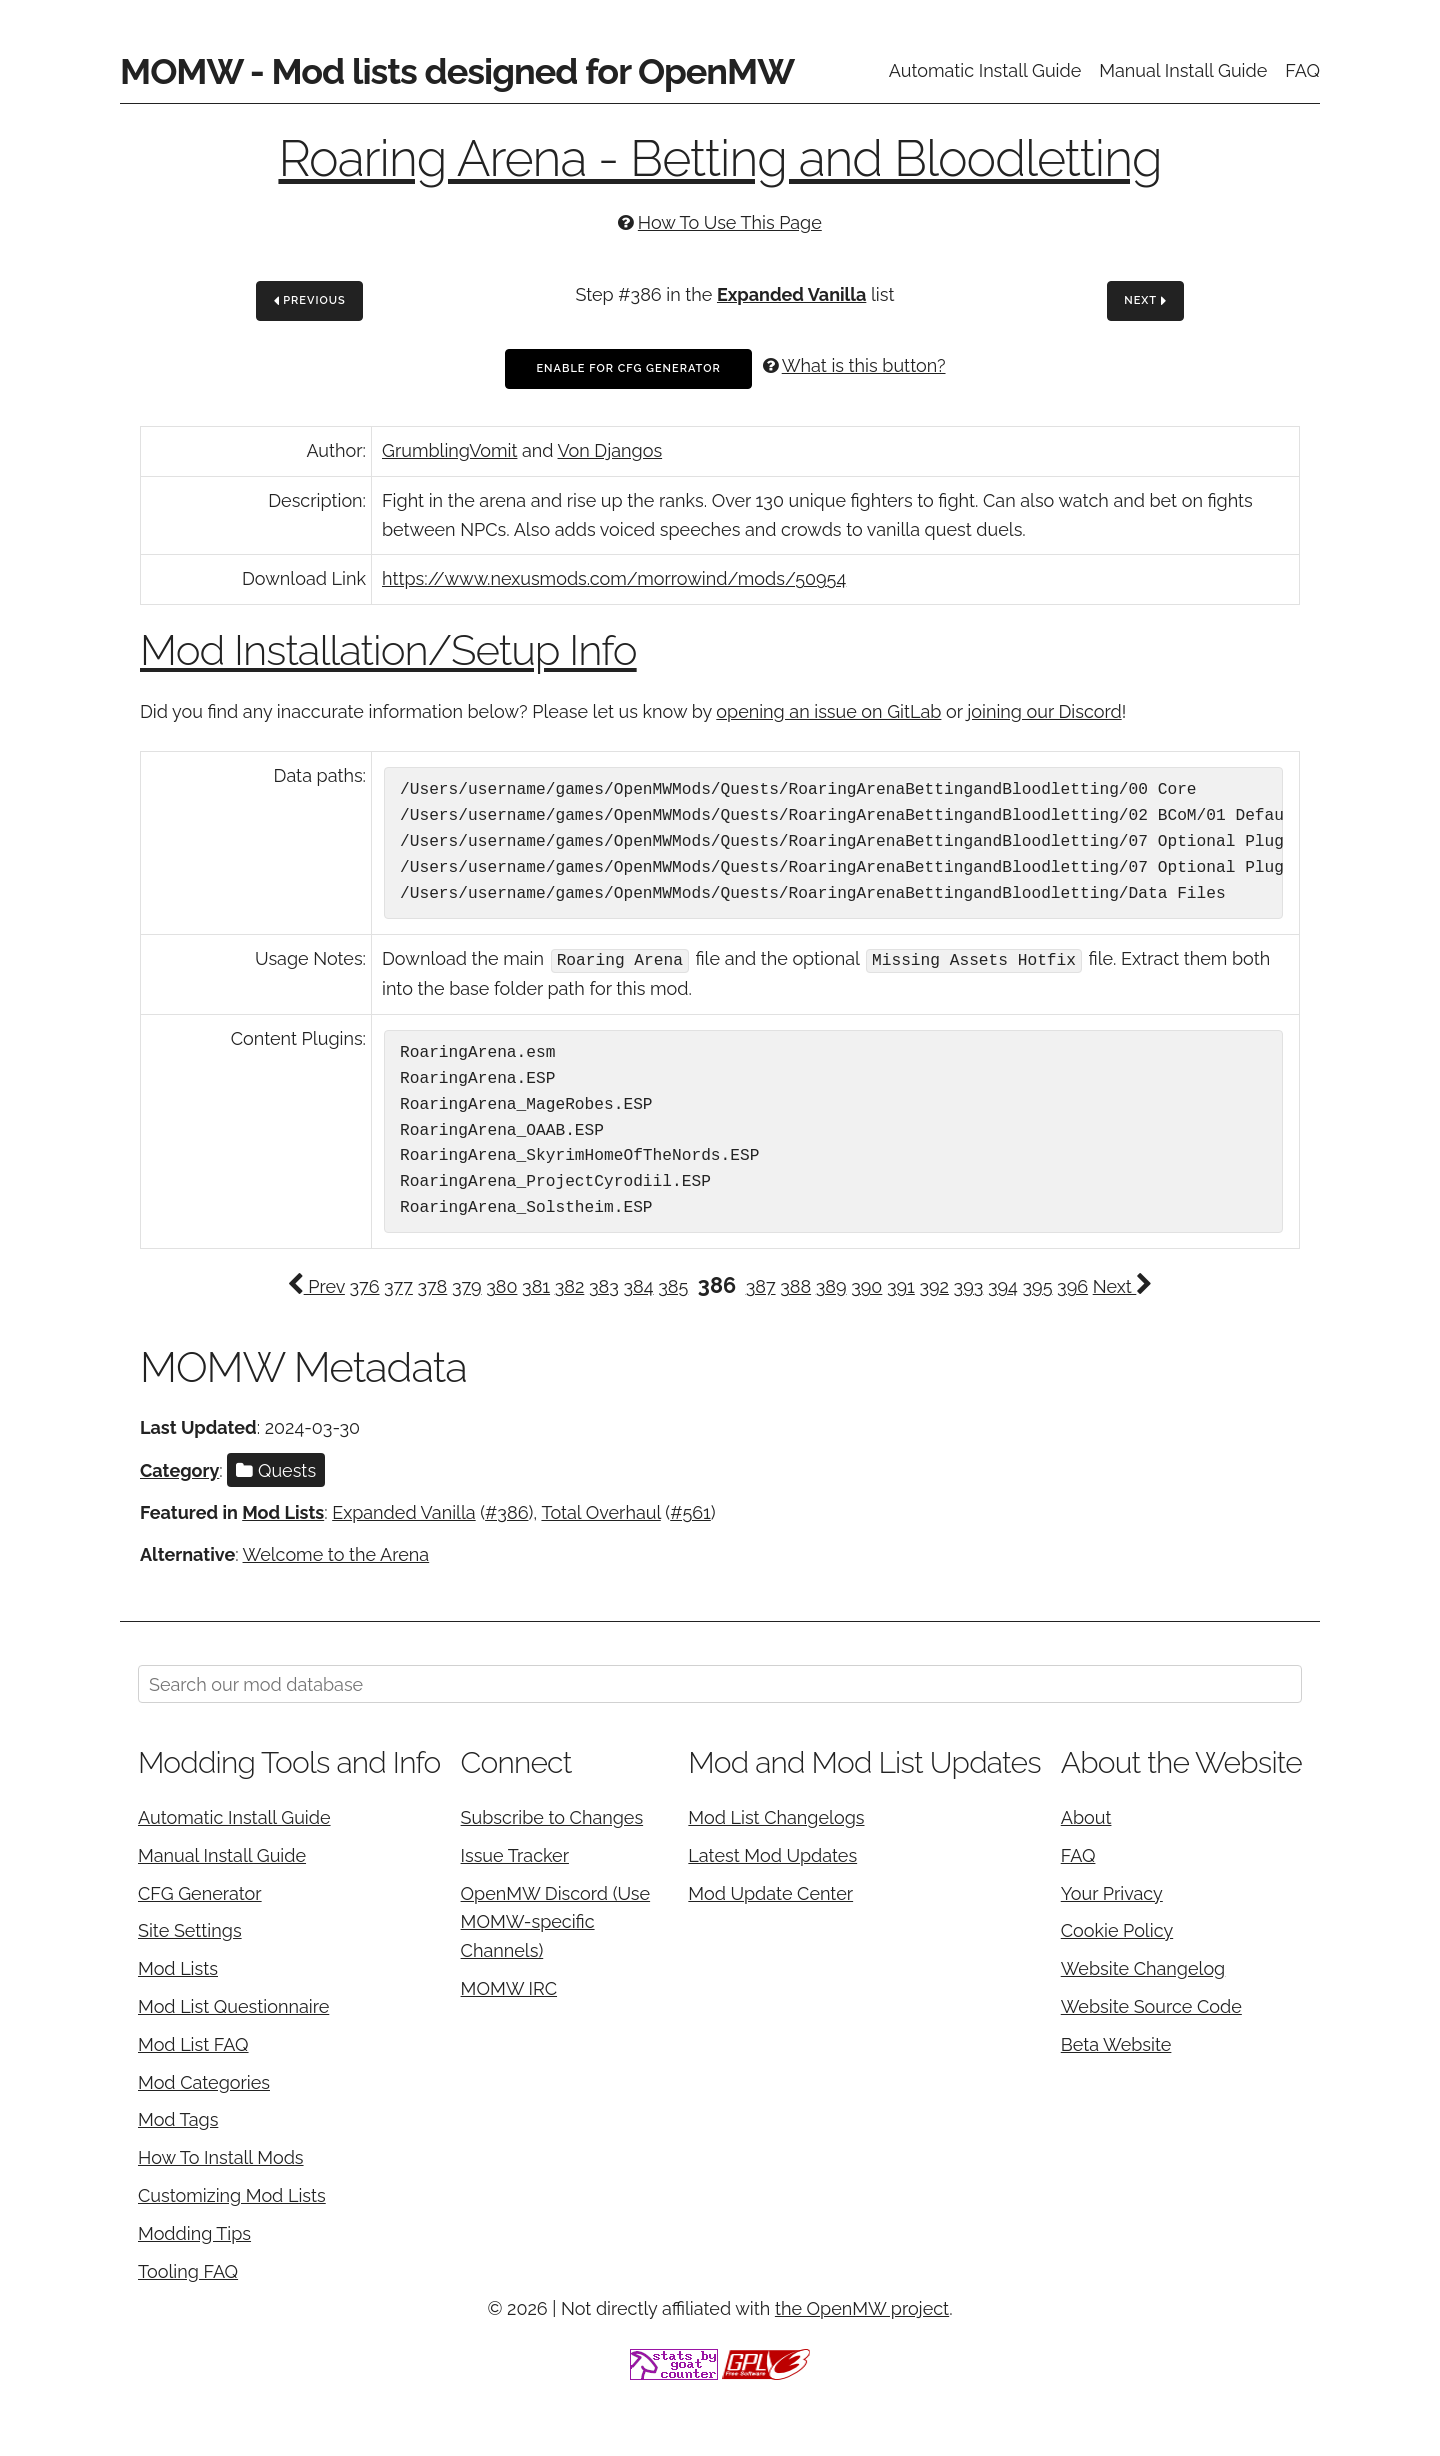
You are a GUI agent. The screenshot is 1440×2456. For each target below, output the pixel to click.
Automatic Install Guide (985, 70)
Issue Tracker (515, 1854)
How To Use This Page (730, 222)
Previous (310, 301)
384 (638, 1285)
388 (795, 1285)
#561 (690, 1511)
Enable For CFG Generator (628, 368)
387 (761, 1285)
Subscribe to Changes (552, 1816)
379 (467, 1285)
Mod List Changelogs (776, 1816)
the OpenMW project (862, 2307)
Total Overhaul (600, 1511)
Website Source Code (1151, 2005)
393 (969, 1285)
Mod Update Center (770, 1891)
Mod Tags (178, 2118)
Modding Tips (194, 2232)
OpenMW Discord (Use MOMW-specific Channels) (556, 1920)
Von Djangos (610, 450)
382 (570, 1285)
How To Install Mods (221, 2156)
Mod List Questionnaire (233, 2005)
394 (1003, 1285)
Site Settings (190, 1929)
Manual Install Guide (1183, 70)
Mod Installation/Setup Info (388, 650)
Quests (276, 1468)
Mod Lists (283, 1511)
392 (934, 1285)
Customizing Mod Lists (232, 2194)
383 (604, 1285)
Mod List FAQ (193, 2043)
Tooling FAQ (188, 2269)
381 (536, 1285)
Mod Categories (204, 2080)
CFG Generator (200, 1891)
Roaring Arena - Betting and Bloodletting (719, 158)
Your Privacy (1112, 1891)
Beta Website (1116, 2043)
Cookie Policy (1117, 1929)
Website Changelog (1143, 1967)
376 (364, 1285)
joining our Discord (1044, 711)
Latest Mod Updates (772, 1854)
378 (432, 1285)
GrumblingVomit (449, 450)
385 (673, 1285)
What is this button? (864, 365)
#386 (506, 1511)
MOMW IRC (509, 1987)
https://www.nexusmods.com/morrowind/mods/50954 (614, 578)
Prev (316, 1285)
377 (398, 1285)
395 (1038, 1285)
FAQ (1302, 70)
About (1086, 1816)
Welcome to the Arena (336, 1553)
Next (1145, 301)
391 (901, 1285)
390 (866, 1285)
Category (179, 1468)
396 (1072, 1285)
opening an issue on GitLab (828, 711)
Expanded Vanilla (791, 294)
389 (831, 1285)
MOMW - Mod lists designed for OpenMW (457, 71)
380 (501, 1285)
